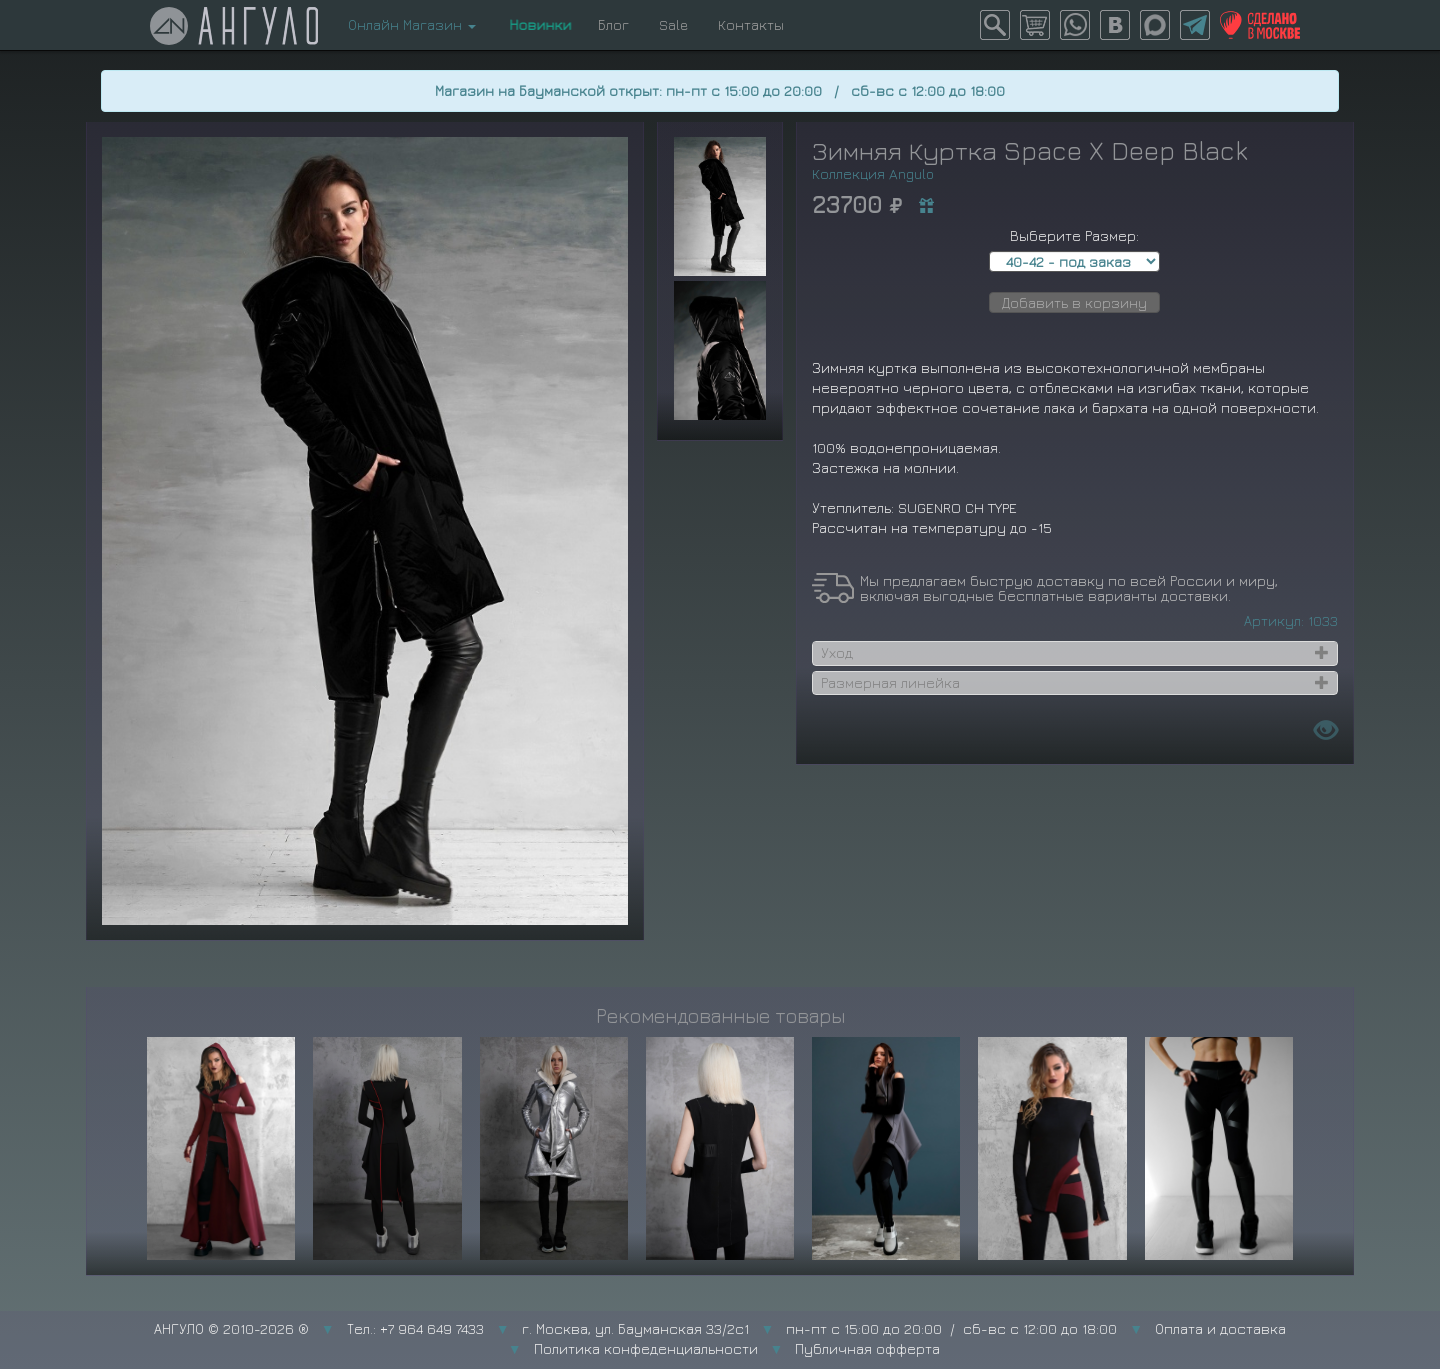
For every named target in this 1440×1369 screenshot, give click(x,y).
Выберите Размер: (1074, 235)
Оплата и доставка (1220, 1328)
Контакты (751, 24)
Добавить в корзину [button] (1074, 302)
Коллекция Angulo (873, 173)
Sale (673, 24)
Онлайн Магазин (412, 24)
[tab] (1075, 653)
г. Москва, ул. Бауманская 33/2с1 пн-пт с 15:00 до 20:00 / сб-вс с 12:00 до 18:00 (820, 1328)
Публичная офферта (867, 1348)
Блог (613, 24)
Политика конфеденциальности (646, 1348)
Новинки (537, 24)
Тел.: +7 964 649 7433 (415, 1328)
